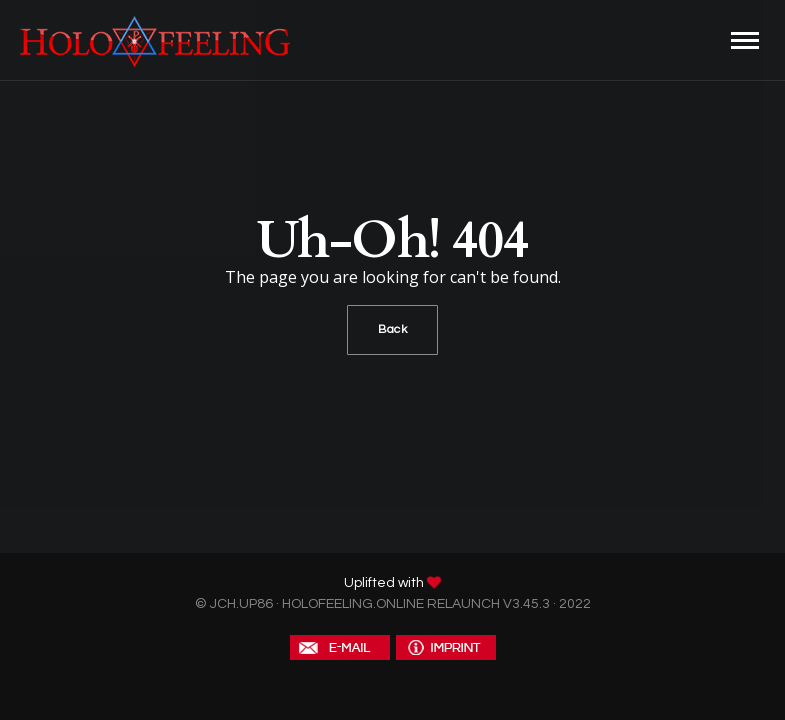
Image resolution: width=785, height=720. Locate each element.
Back (392, 329)
